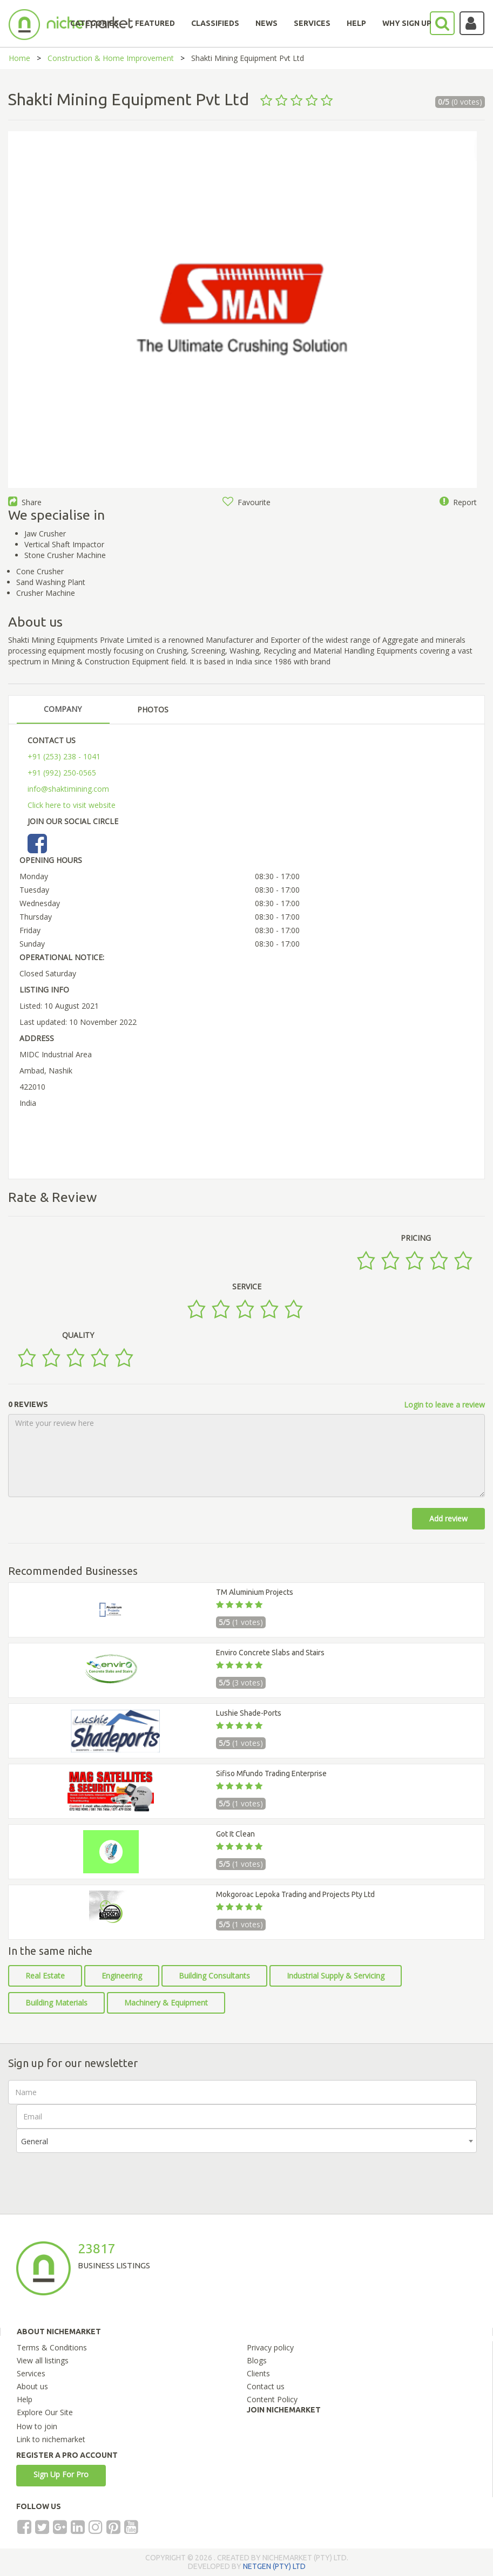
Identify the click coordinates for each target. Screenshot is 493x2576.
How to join (36, 2426)
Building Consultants (214, 1975)
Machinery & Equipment (166, 2002)
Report (458, 502)
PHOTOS (152, 709)
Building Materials (56, 2002)
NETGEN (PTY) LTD (274, 2566)
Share (25, 502)
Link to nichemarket (50, 2439)
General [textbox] (34, 2141)
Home (19, 58)
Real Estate (45, 1975)
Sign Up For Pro (61, 2474)
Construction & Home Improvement (111, 58)
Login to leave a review (444, 1404)
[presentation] (98, 2174)
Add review (448, 1518)
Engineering (122, 1975)
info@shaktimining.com (68, 789)
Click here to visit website (72, 805)
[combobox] (246, 2141)
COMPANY (63, 709)
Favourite (246, 502)
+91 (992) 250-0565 (62, 772)
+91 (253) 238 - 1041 (64, 756)
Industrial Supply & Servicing (335, 1975)
